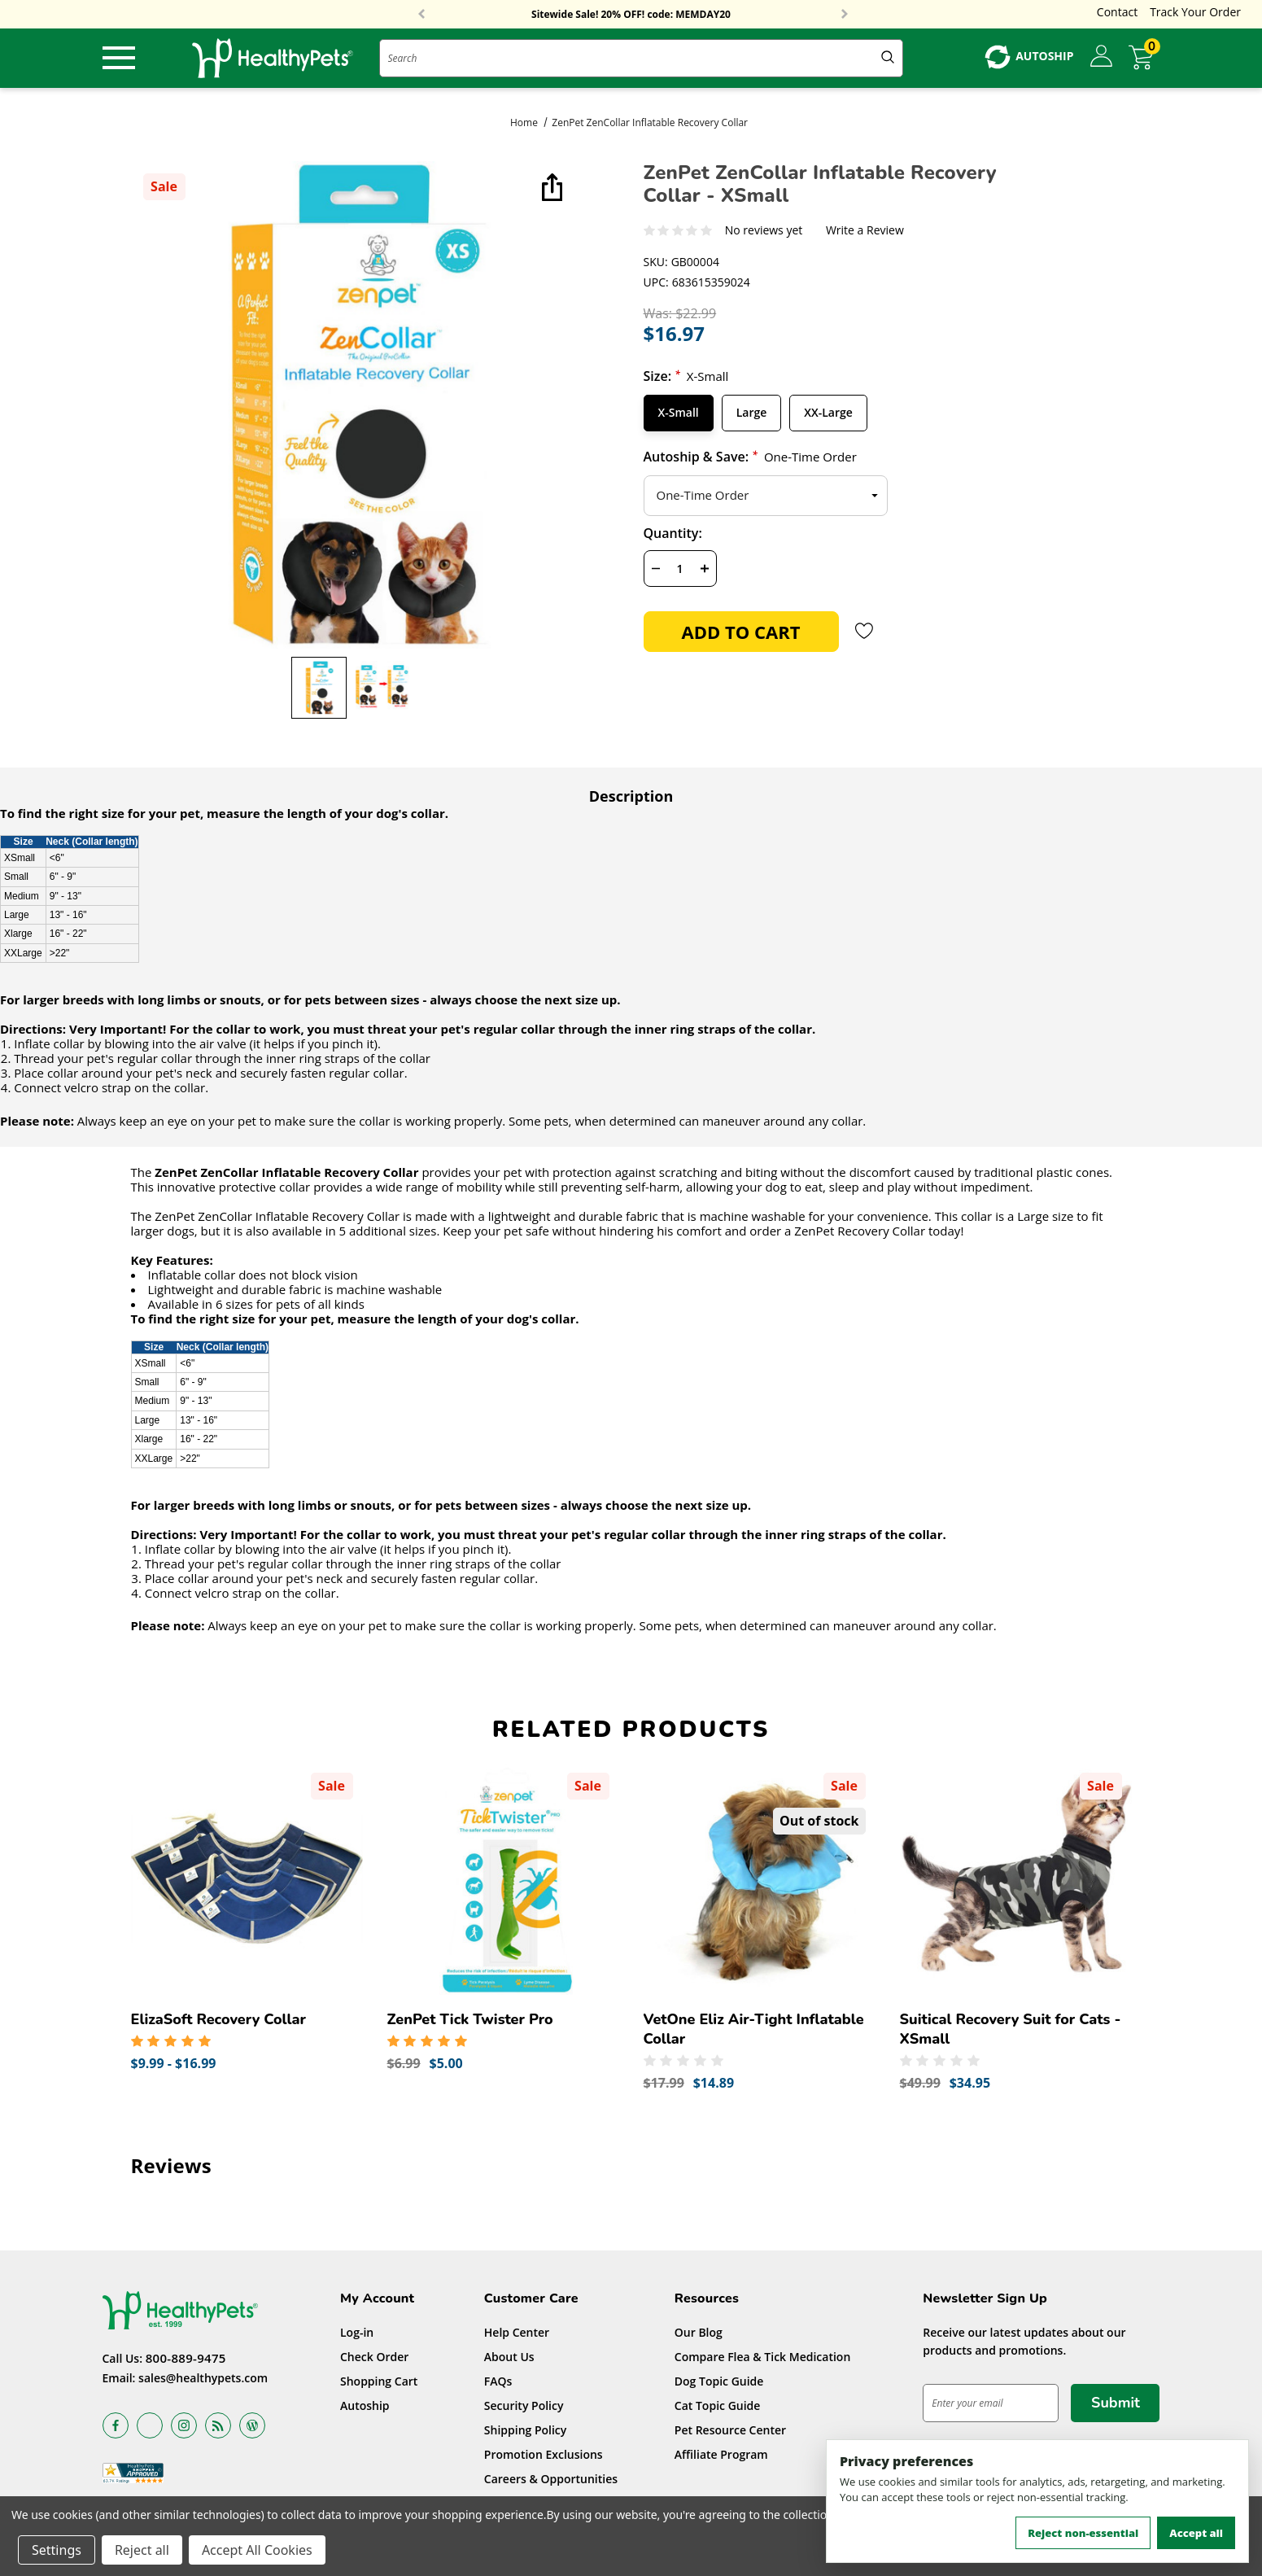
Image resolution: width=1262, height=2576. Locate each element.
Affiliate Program (721, 2454)
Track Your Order (1195, 12)
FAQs (498, 2381)
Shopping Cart (378, 2381)
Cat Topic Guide (718, 2405)
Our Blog (699, 2332)
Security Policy (524, 2405)
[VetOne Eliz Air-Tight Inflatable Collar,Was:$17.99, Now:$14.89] (760, 1879)
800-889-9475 (186, 2358)
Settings (56, 2550)
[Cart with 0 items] (1144, 57)
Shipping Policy (525, 2430)
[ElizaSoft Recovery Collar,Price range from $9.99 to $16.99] (247, 1879)
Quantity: (673, 533)
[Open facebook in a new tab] (116, 2425)
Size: (686, 376)
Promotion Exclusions (543, 2454)
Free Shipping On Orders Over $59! (631, 15)
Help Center (516, 2332)
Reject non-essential (1083, 2533)
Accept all (1196, 2533)
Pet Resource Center (730, 2430)
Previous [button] (421, 14)
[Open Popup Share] (550, 188)
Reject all (142, 2550)
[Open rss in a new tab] (218, 2425)
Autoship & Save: (750, 457)
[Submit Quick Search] (887, 58)
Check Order (374, 2356)
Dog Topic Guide (719, 2381)
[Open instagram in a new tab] (184, 2425)
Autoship (365, 2405)
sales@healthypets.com (203, 2378)
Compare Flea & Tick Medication (763, 2356)
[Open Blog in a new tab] (252, 2425)
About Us (509, 2356)
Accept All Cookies (257, 2550)
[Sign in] (1101, 57)
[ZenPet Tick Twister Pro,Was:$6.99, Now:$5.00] (503, 1879)
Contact (1117, 12)
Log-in (356, 2332)
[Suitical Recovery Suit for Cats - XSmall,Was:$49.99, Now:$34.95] (1016, 1879)
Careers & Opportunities (551, 2478)
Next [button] (844, 14)
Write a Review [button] (865, 231)
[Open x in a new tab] (150, 2425)
